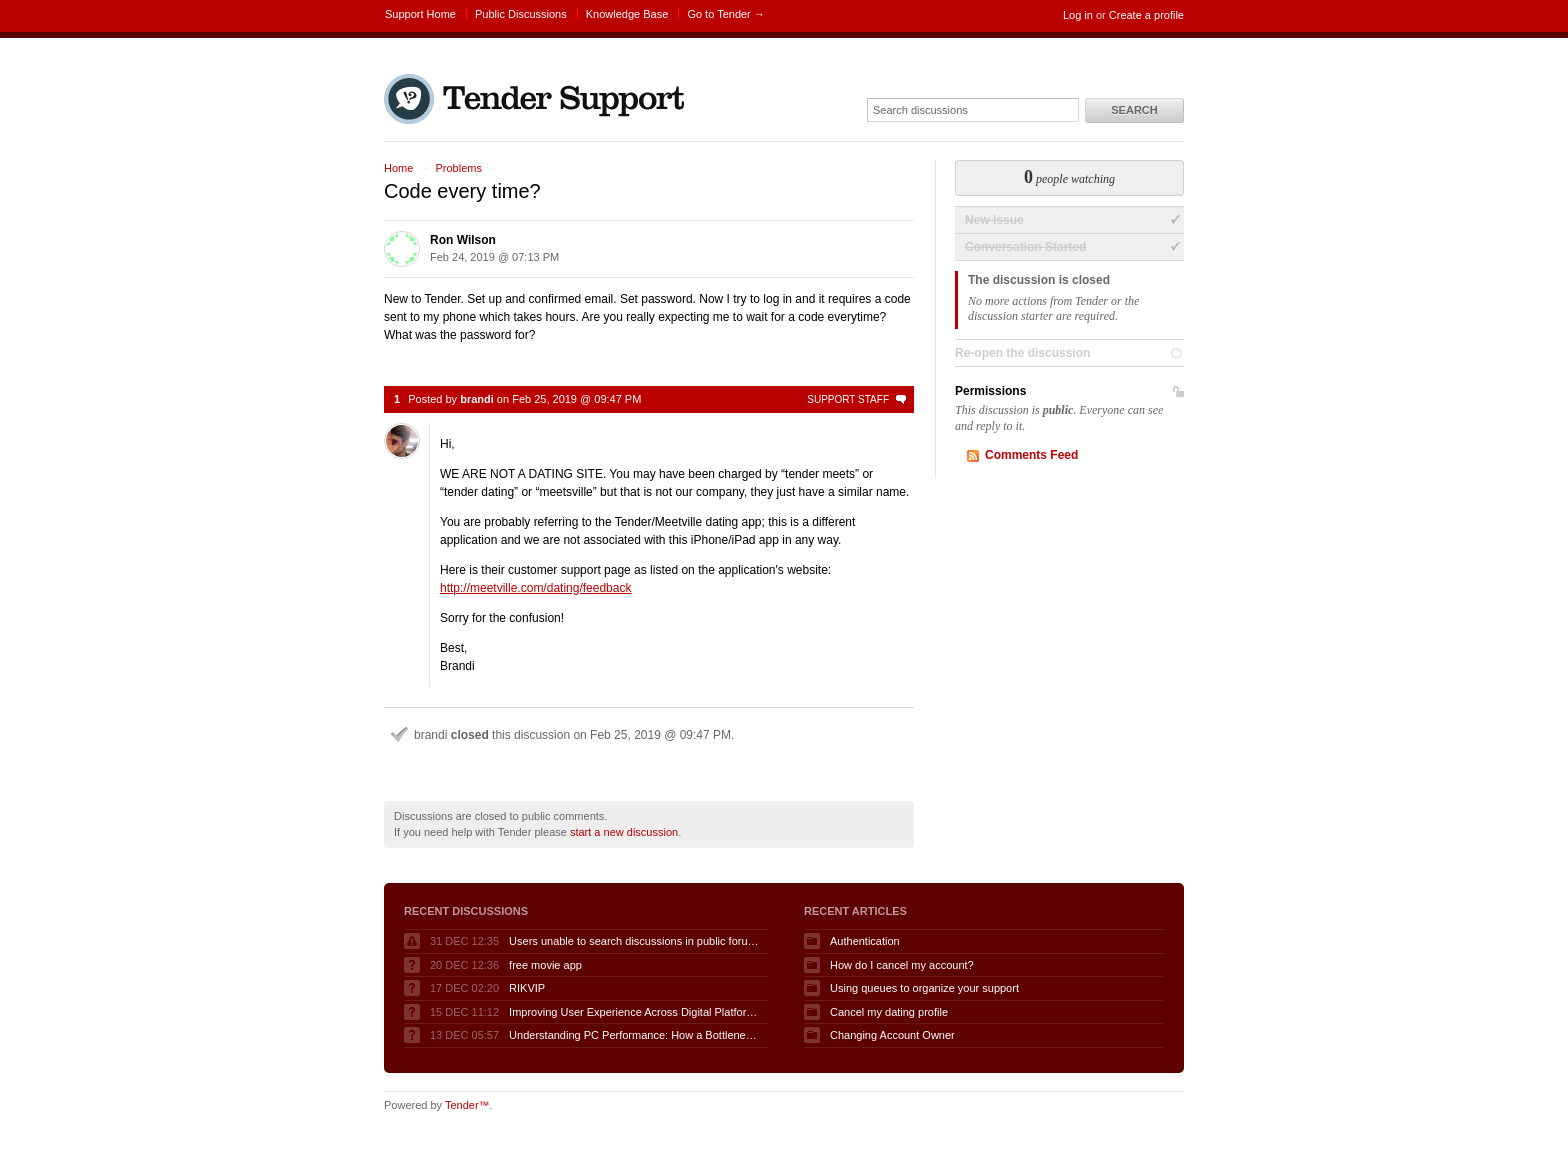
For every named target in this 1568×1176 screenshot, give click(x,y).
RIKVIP (527, 988)
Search (1134, 110)
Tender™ (467, 1105)
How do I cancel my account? (902, 965)
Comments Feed (1031, 455)
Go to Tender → (725, 14)
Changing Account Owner (892, 1035)
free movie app (545, 965)
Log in (1078, 15)
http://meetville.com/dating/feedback (535, 588)
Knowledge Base (627, 14)
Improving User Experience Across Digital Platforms (634, 1012)
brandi (477, 399)
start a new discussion (624, 832)
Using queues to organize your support (924, 988)
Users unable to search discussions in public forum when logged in (634, 941)
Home (398, 168)
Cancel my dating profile (889, 1012)
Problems (458, 168)
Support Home (420, 14)
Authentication (865, 941)
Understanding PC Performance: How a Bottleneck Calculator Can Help (634, 1035)
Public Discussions (521, 14)
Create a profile (1146, 15)
